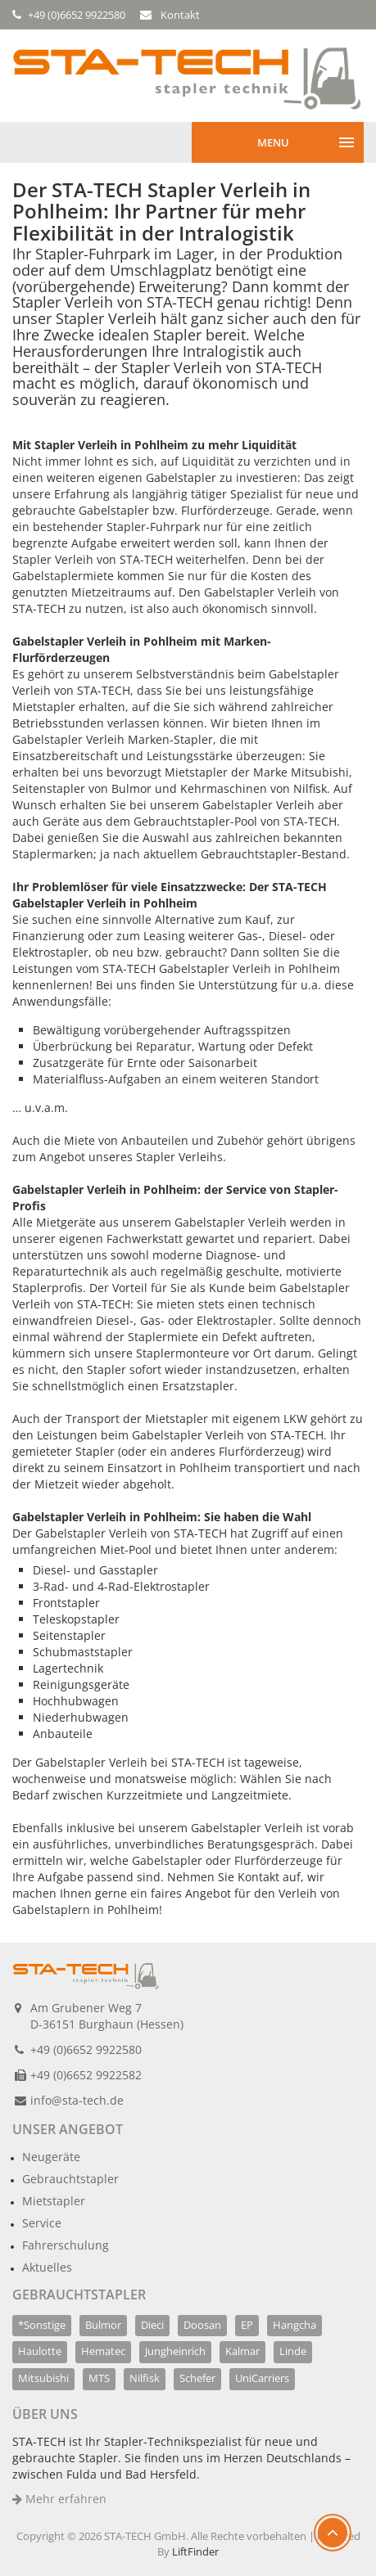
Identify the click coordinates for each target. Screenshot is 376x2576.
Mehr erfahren (59, 2498)
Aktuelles (47, 2267)
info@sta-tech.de (77, 2100)
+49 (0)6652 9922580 (86, 2049)
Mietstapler (53, 2201)
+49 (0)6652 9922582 (86, 2075)
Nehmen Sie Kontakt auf (234, 1877)
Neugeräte (51, 2156)
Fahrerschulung (65, 2245)
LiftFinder (195, 2551)
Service (41, 2223)
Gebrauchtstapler (70, 2178)
